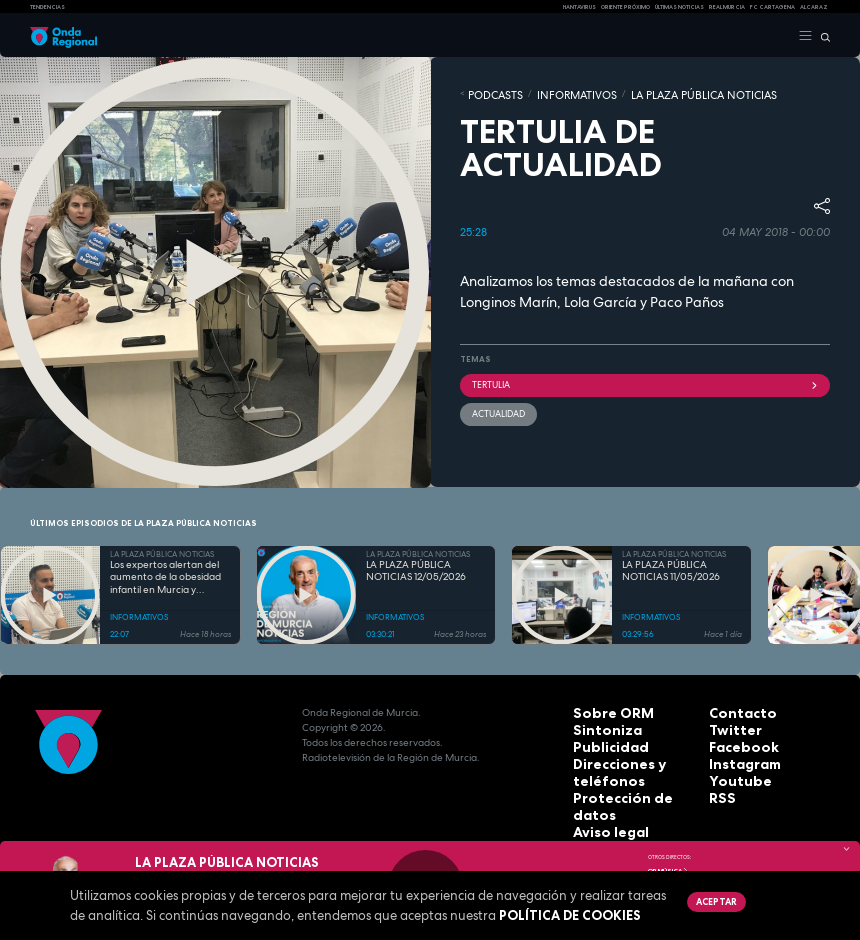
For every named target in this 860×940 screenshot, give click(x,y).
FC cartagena (772, 7)
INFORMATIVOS (550, 93)
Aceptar (713, 900)
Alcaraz (814, 7)
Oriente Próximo (625, 7)
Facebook (734, 742)
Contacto (733, 712)
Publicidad (600, 742)
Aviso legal (602, 802)
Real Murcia (727, 7)
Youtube (731, 772)
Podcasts (487, 93)
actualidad (495, 405)
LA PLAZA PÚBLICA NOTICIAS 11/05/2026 (671, 571)
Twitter (728, 727)
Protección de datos (625, 787)
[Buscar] (821, 36)
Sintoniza (597, 727)
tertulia (645, 379)
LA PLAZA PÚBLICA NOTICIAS (645, 93)
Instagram (736, 757)
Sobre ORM (602, 712)
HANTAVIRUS (579, 7)
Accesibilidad (608, 817)
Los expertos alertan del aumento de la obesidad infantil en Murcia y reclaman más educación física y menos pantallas (167, 578)
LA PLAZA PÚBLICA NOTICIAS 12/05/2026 (416, 571)
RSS (718, 787)
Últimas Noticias (679, 7)
